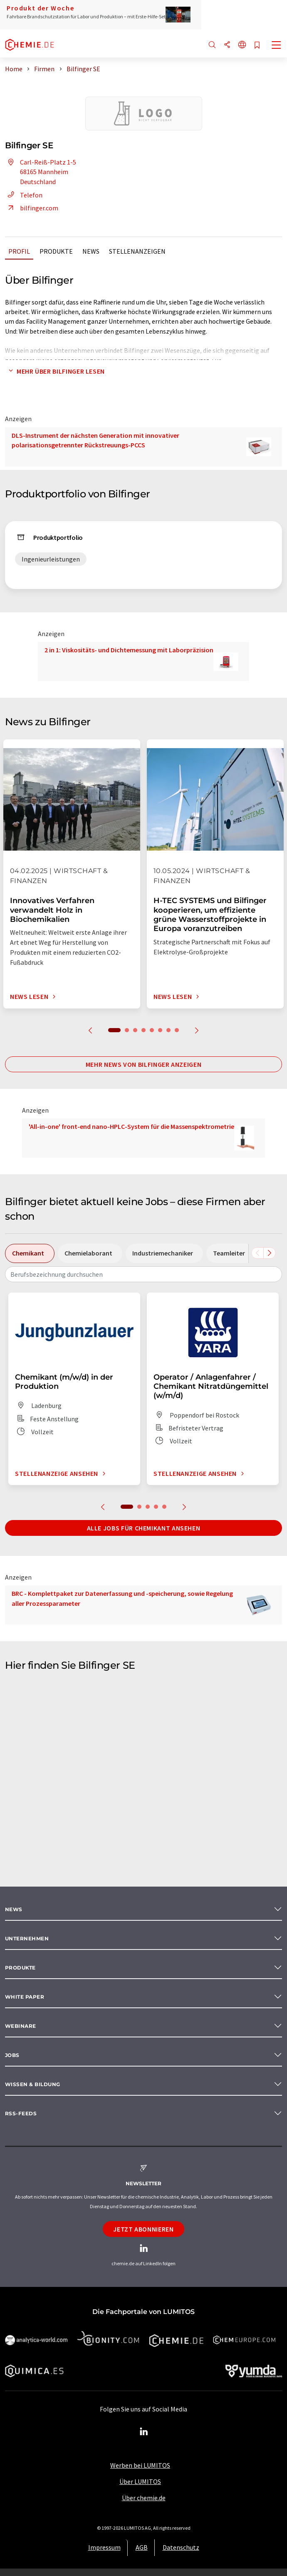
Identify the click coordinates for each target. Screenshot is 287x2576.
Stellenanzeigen (137, 251)
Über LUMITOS (140, 2481)
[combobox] (143, 1274)
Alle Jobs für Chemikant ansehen (143, 1528)
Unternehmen (27, 1938)
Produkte (56, 251)
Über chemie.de (144, 2498)
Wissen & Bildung (32, 2084)
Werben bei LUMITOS (140, 2465)
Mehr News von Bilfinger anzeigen (143, 1064)
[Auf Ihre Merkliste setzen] (257, 45)
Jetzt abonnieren (143, 2229)
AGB (142, 2547)
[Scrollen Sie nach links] (257, 1253)
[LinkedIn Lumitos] (143, 2432)
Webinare (20, 2026)
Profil (19, 251)
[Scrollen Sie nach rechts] (269, 1253)
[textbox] (143, 1274)
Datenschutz (181, 2547)
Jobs (12, 2055)
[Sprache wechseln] (242, 45)
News (90, 251)
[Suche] (212, 45)
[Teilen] (227, 45)
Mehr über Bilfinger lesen (55, 371)
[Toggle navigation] (276, 45)
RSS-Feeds (21, 2113)
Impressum (104, 2547)
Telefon (23, 195)
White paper (24, 1997)
